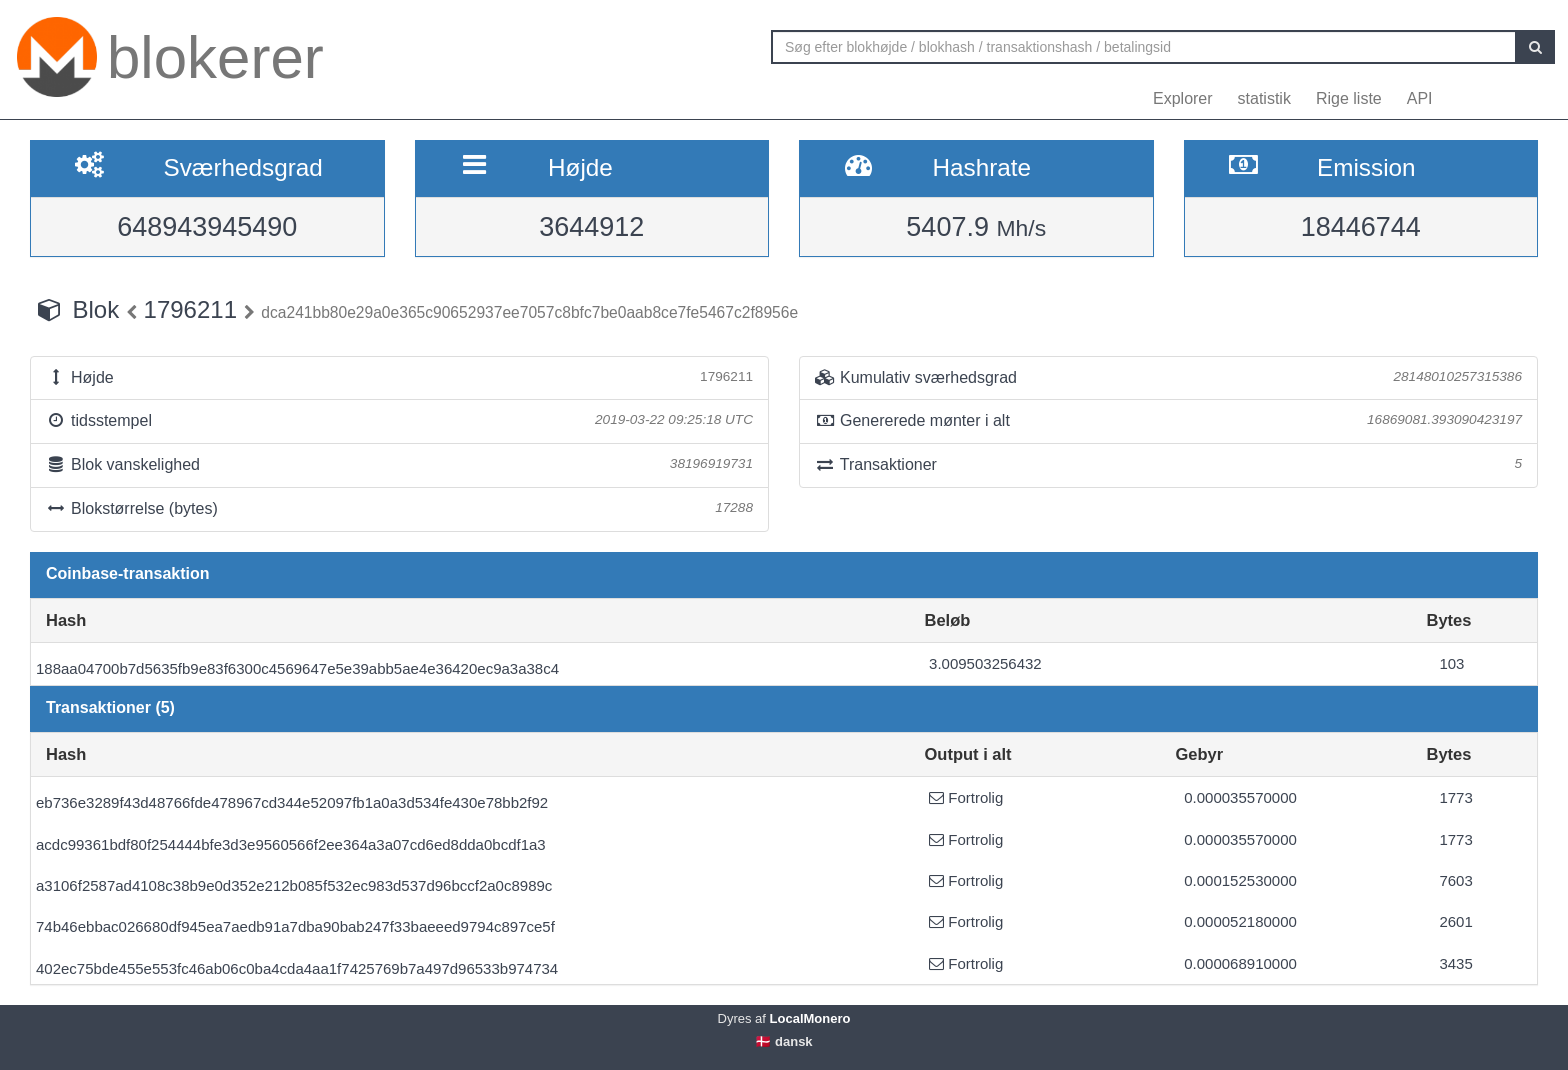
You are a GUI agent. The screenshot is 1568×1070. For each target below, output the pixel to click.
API (1420, 98)
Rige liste (1349, 98)
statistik (1264, 98)
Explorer (1183, 98)
